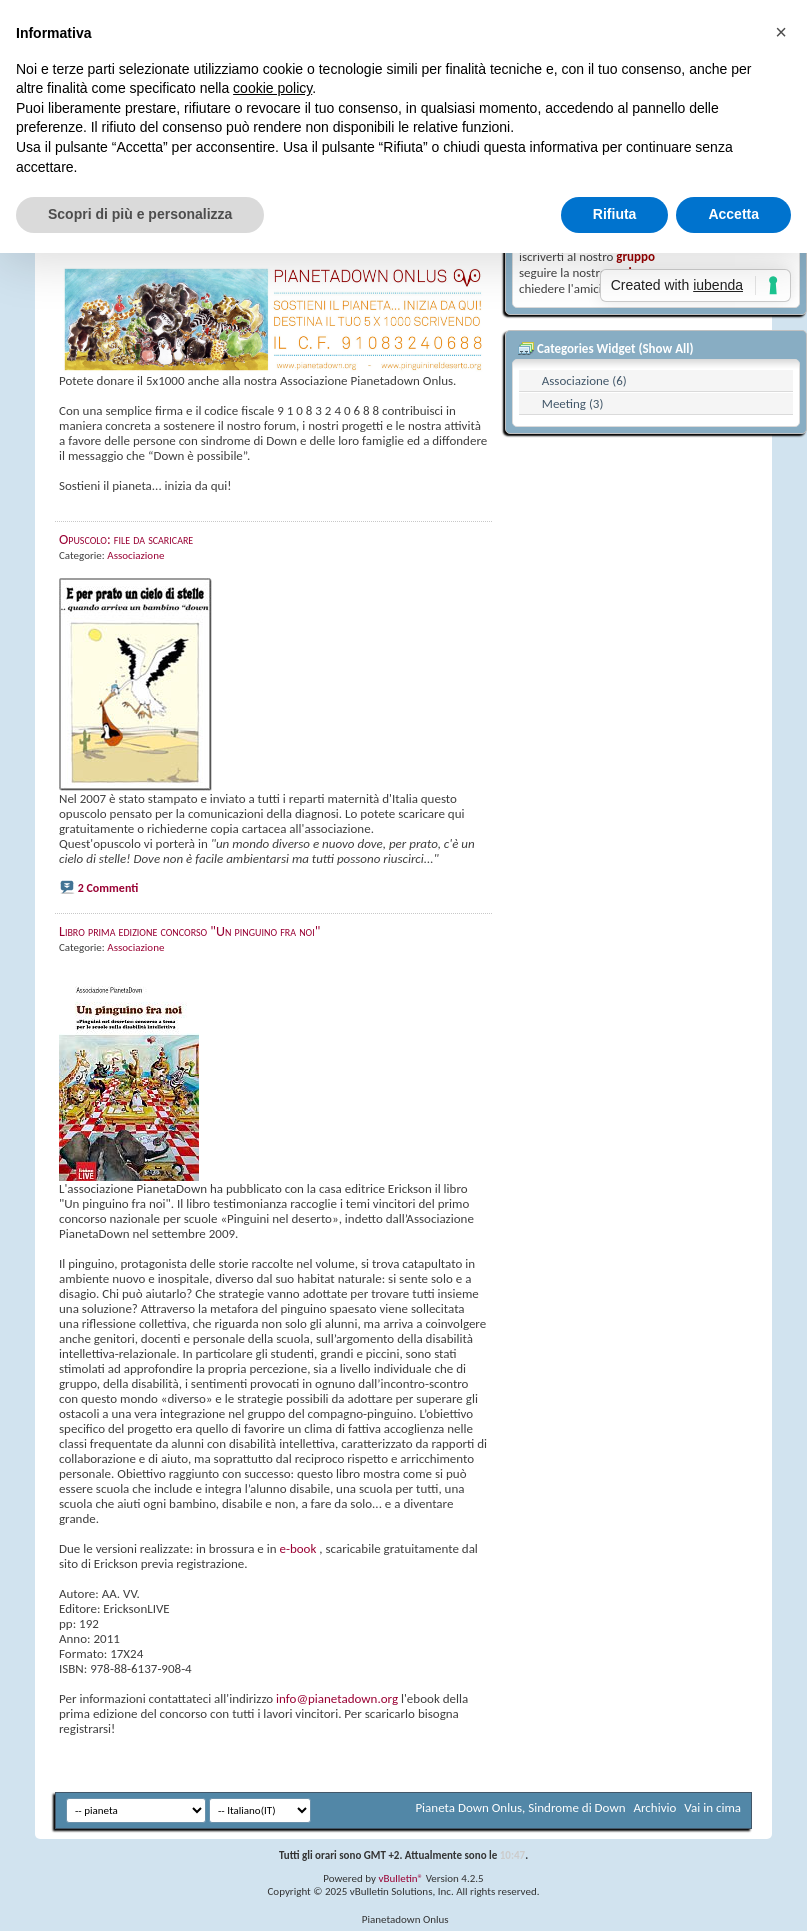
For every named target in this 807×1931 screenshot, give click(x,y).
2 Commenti (108, 888)
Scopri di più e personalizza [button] (140, 214)
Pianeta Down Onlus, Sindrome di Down (520, 1807)
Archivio (655, 1807)
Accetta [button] (733, 214)
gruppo (635, 256)
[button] (781, 32)
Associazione (135, 555)
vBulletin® (400, 1878)
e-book (297, 1548)
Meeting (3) (573, 403)
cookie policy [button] (272, 88)
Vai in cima (712, 1807)
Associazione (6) (584, 380)
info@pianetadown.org (337, 1698)
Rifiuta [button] (615, 214)
